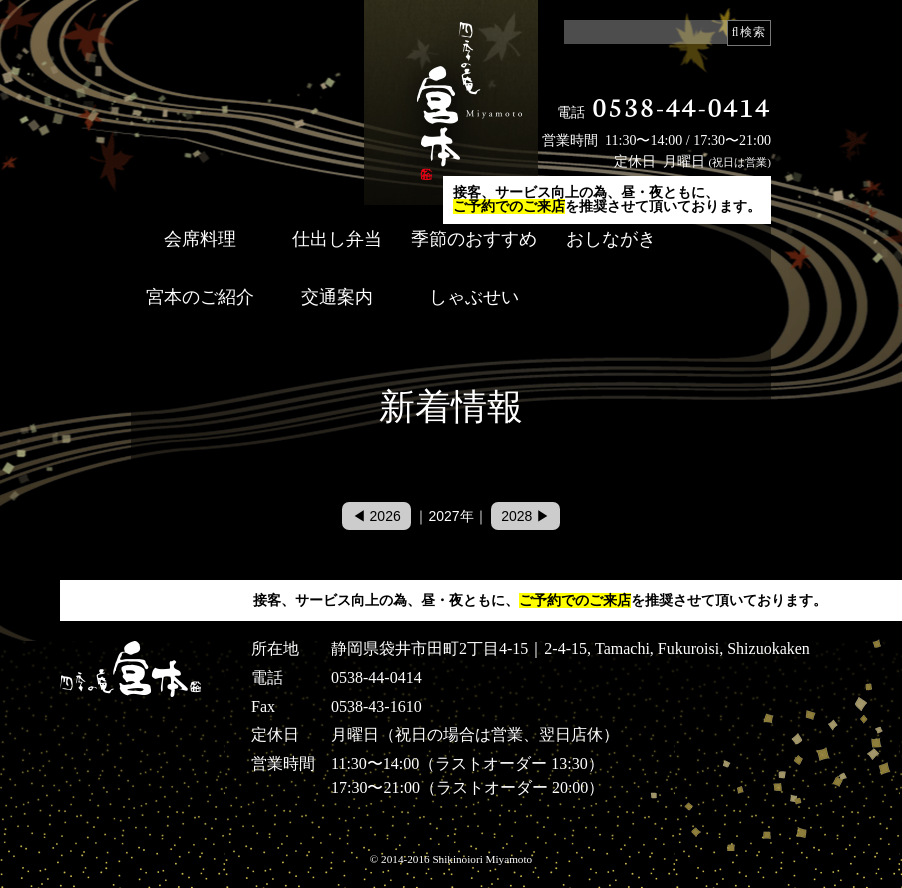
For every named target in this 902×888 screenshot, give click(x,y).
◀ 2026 (376, 516)
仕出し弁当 (337, 239)
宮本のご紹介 (200, 297)
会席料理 (200, 239)
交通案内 (337, 297)
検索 (753, 32)
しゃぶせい (474, 297)
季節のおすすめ (474, 239)
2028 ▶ (525, 516)
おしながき (611, 239)
